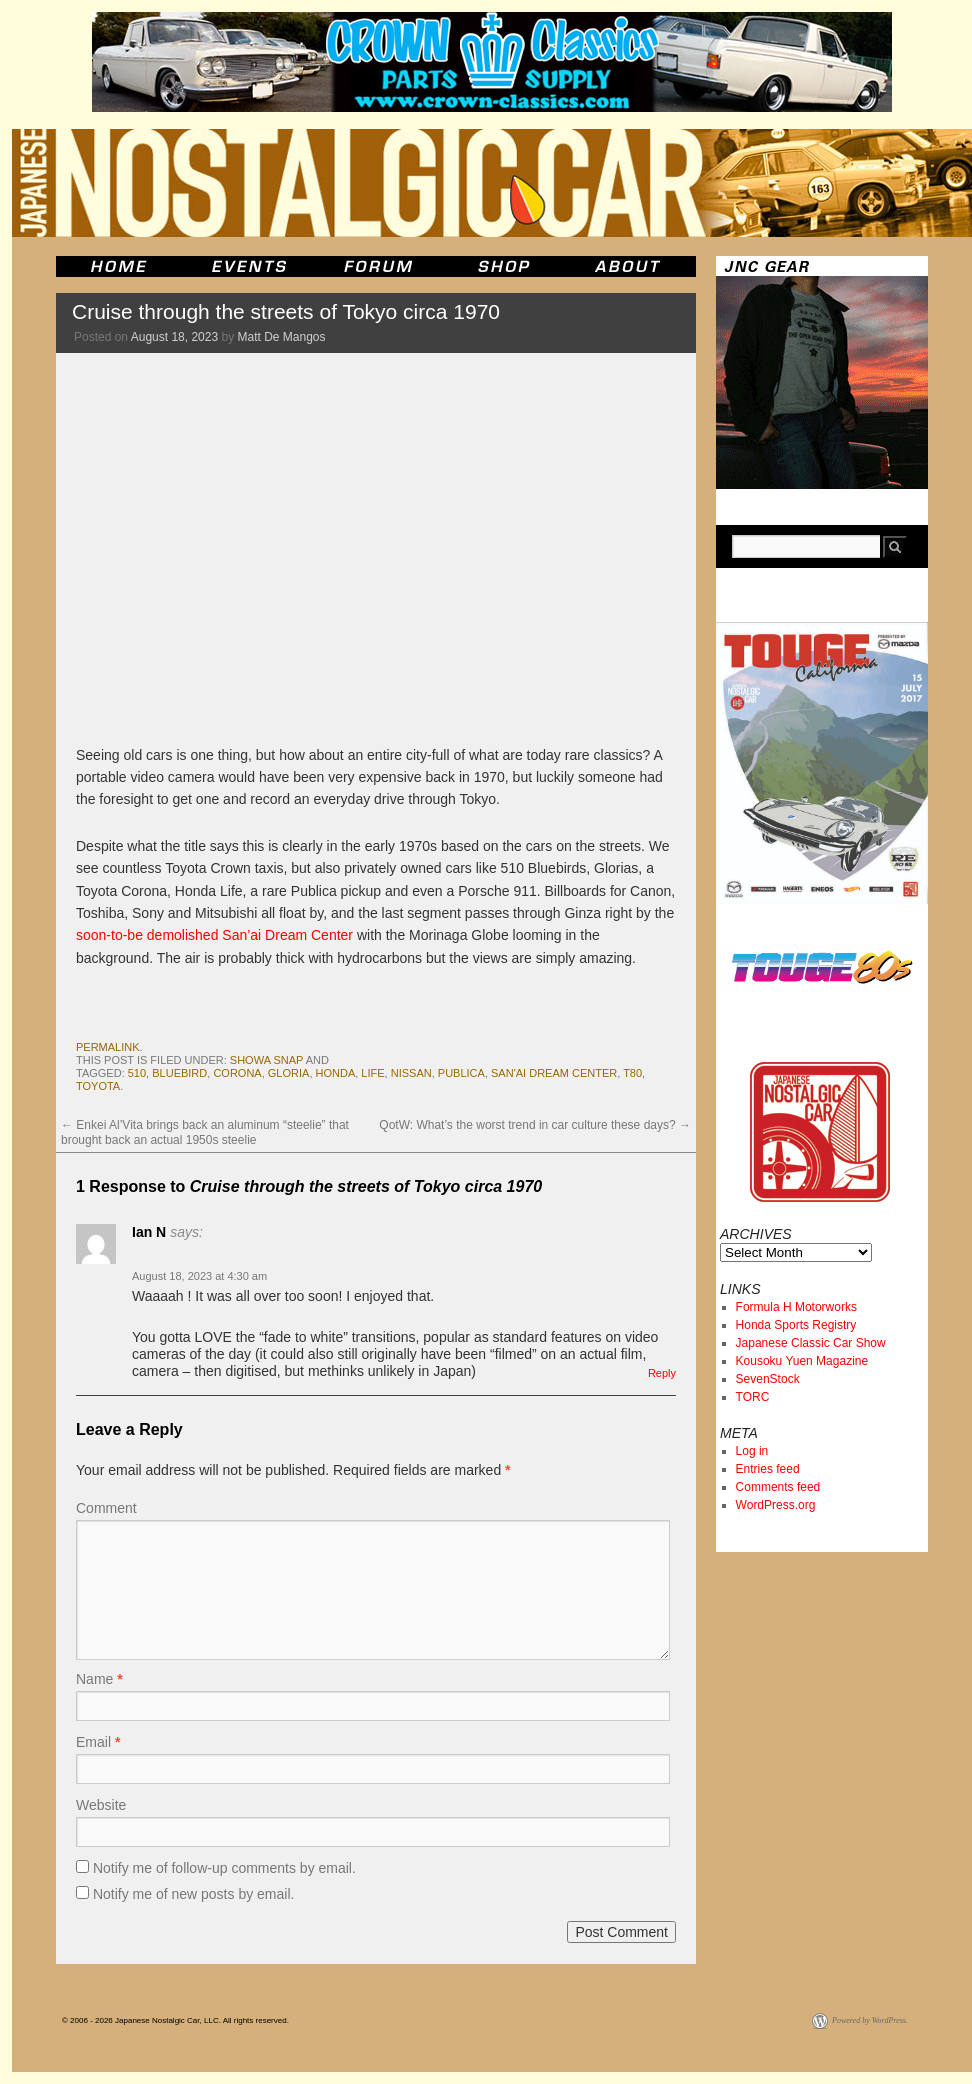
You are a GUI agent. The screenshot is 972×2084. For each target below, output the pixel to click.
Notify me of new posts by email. (194, 1894)
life (372, 1073)
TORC (753, 1397)
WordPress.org (776, 1505)
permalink (108, 1047)
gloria (289, 1073)
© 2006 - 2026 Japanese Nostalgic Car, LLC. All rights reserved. (175, 2020)
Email (98, 1742)
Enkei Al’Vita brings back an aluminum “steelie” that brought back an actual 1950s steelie (205, 1132)
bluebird (179, 1073)
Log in (752, 1451)
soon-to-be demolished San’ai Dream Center (214, 935)
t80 (632, 1073)
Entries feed (768, 1469)
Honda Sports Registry (796, 1325)
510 (137, 1073)
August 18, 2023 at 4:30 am (199, 1276)
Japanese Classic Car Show (811, 1343)
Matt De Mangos (282, 337)
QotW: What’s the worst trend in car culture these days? (535, 1125)
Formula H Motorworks (796, 1307)
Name (99, 1679)
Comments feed (778, 1487)
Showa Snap (266, 1060)
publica (461, 1073)
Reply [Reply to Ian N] (662, 1373)
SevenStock (768, 1379)
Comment (106, 1508)
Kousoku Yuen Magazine (802, 1361)
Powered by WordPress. (870, 2020)
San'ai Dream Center (554, 1073)
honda (336, 1073)
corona (237, 1073)
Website (101, 1805)
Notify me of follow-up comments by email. (224, 1868)
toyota (98, 1086)
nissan (411, 1073)
